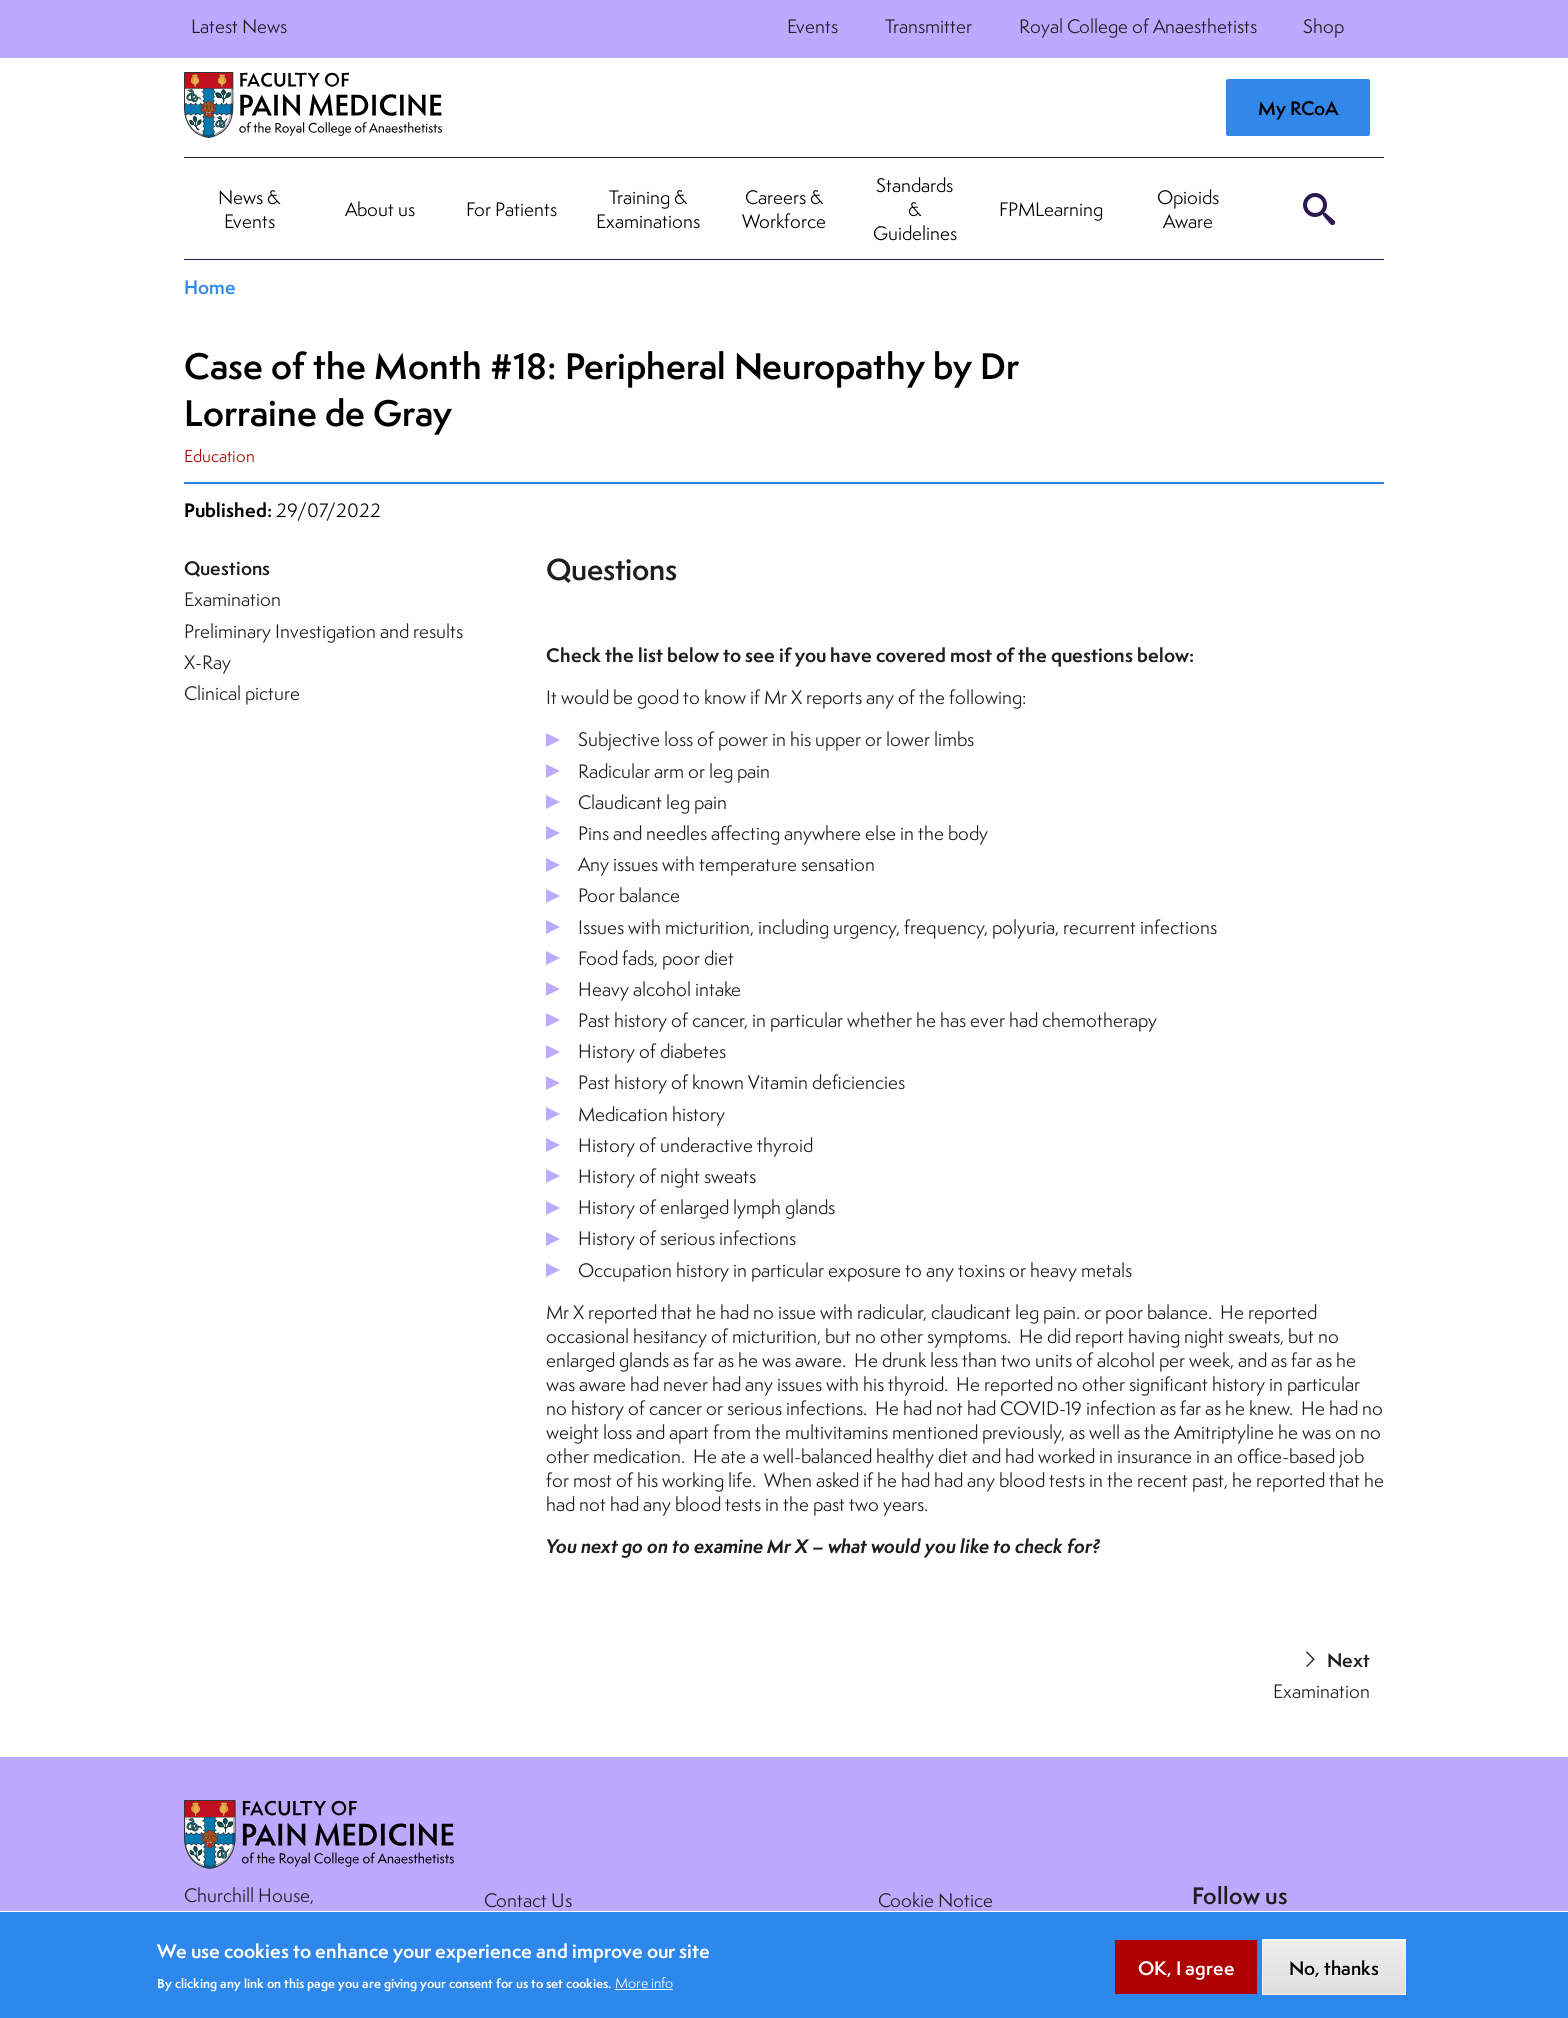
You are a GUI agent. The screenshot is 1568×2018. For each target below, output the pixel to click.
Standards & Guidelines (915, 209)
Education (219, 455)
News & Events (249, 209)
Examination (232, 599)
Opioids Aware (1188, 209)
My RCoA (1298, 108)
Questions (227, 568)
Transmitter (928, 26)
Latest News (239, 26)
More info (644, 1993)
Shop (1323, 26)
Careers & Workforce (784, 209)
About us (380, 209)
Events (812, 26)
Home (210, 287)
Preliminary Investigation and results (323, 631)
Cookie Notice (935, 1900)
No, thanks (1334, 1978)
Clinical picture (242, 693)
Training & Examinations (648, 209)
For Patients (511, 209)
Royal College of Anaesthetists (1138, 26)
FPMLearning (1051, 209)
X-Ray (207, 662)
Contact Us (528, 1900)
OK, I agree (1186, 1978)
